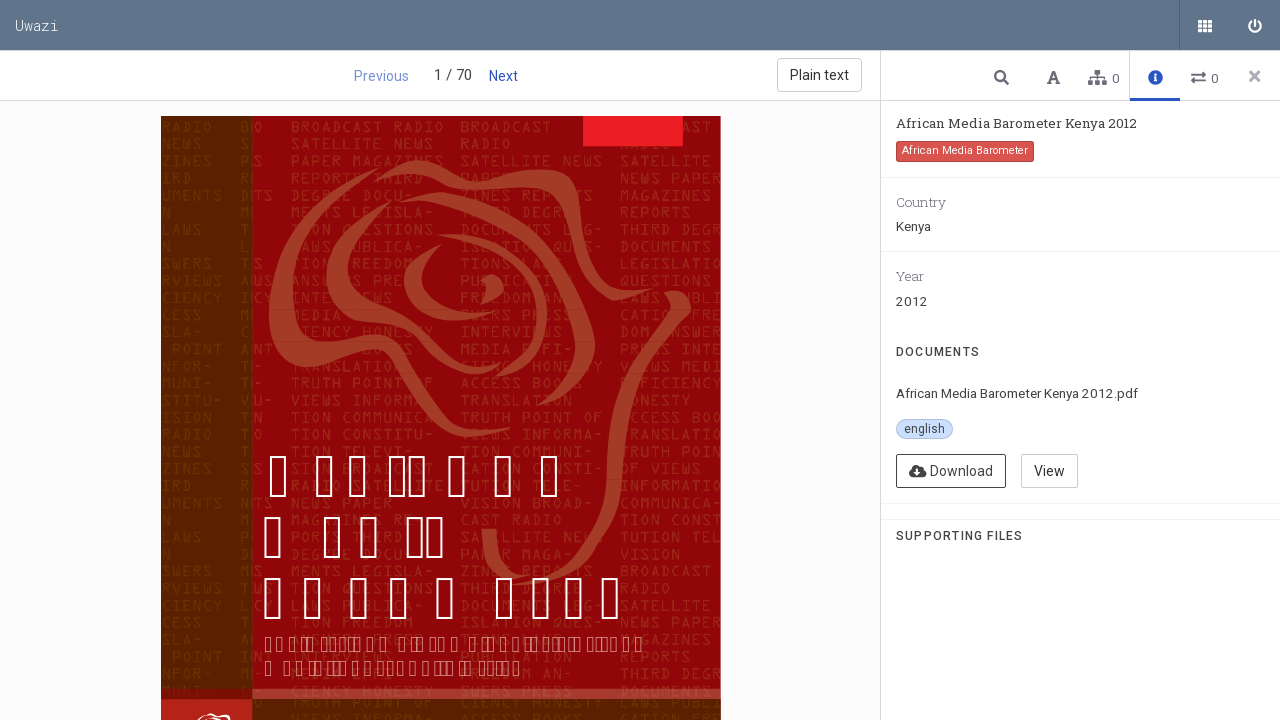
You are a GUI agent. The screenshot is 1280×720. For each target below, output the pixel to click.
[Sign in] (1255, 25)
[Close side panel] (1255, 76)
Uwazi (37, 25)
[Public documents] (1205, 25)
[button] (1004, 76)
